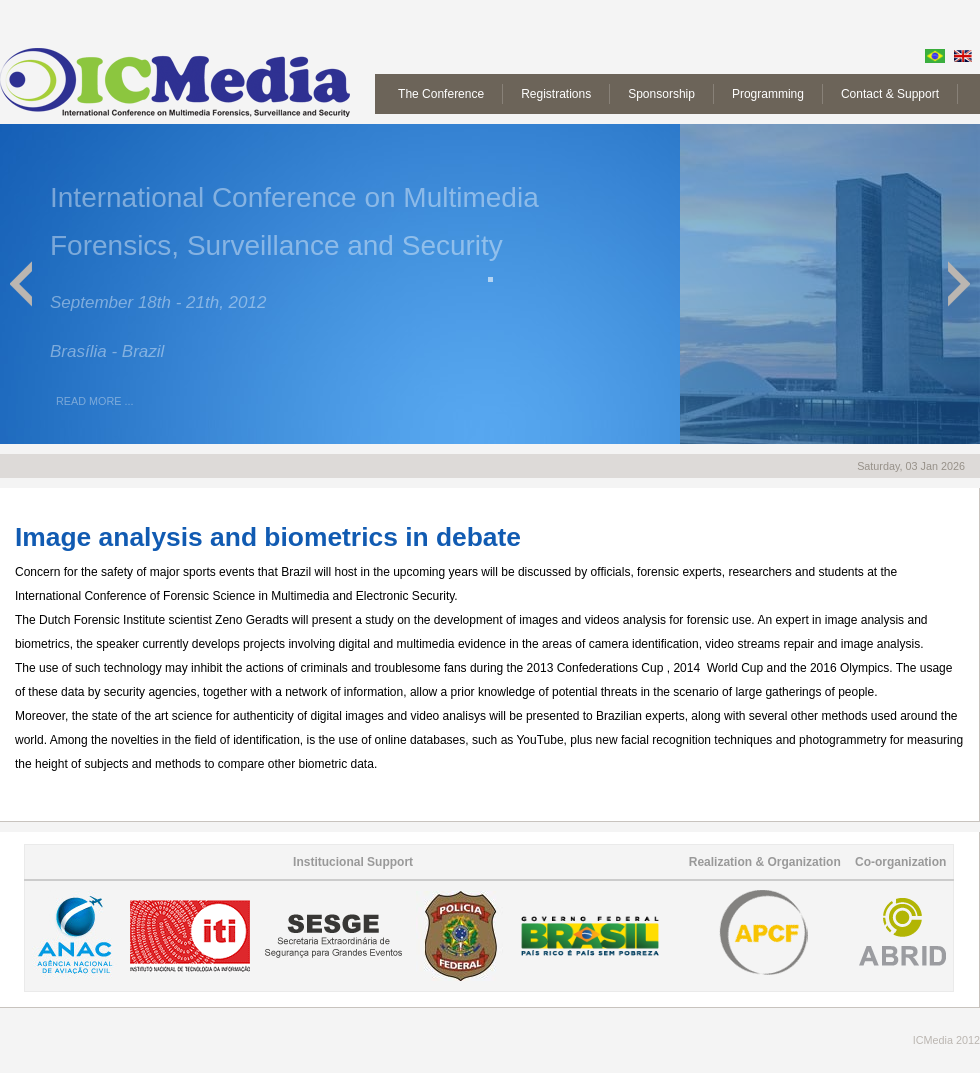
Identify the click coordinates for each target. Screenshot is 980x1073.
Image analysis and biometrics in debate (268, 537)
